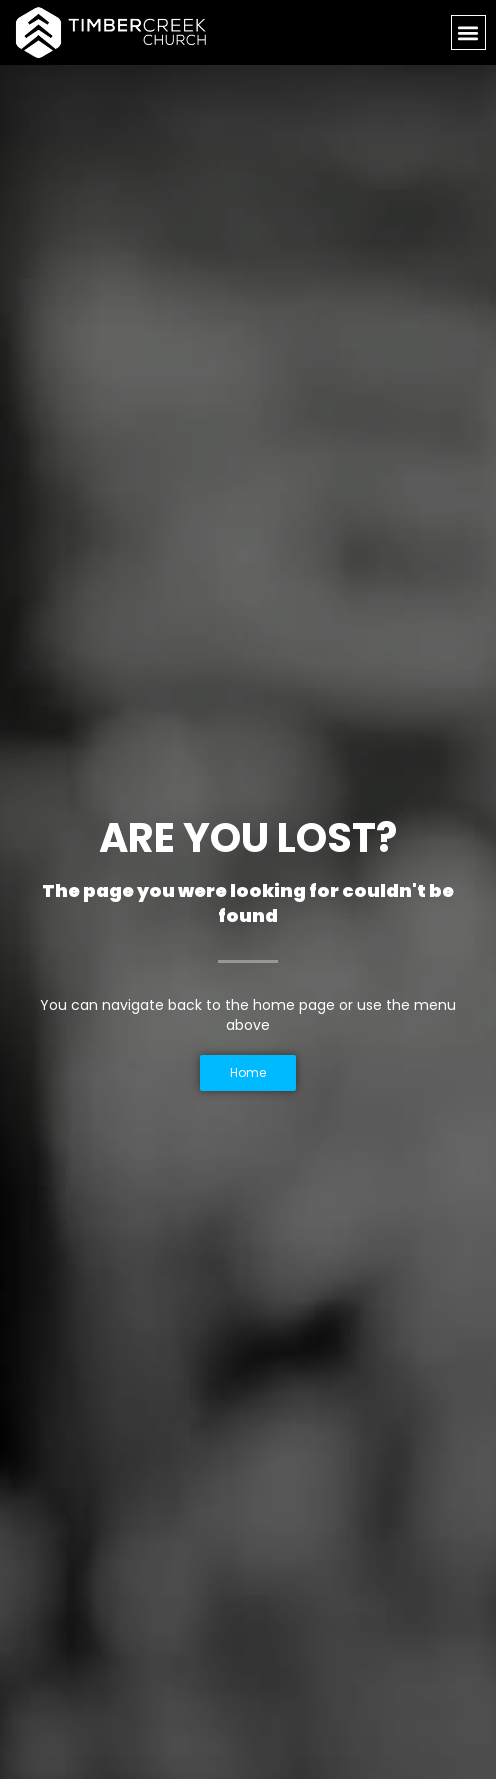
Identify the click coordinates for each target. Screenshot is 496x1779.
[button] (468, 32)
